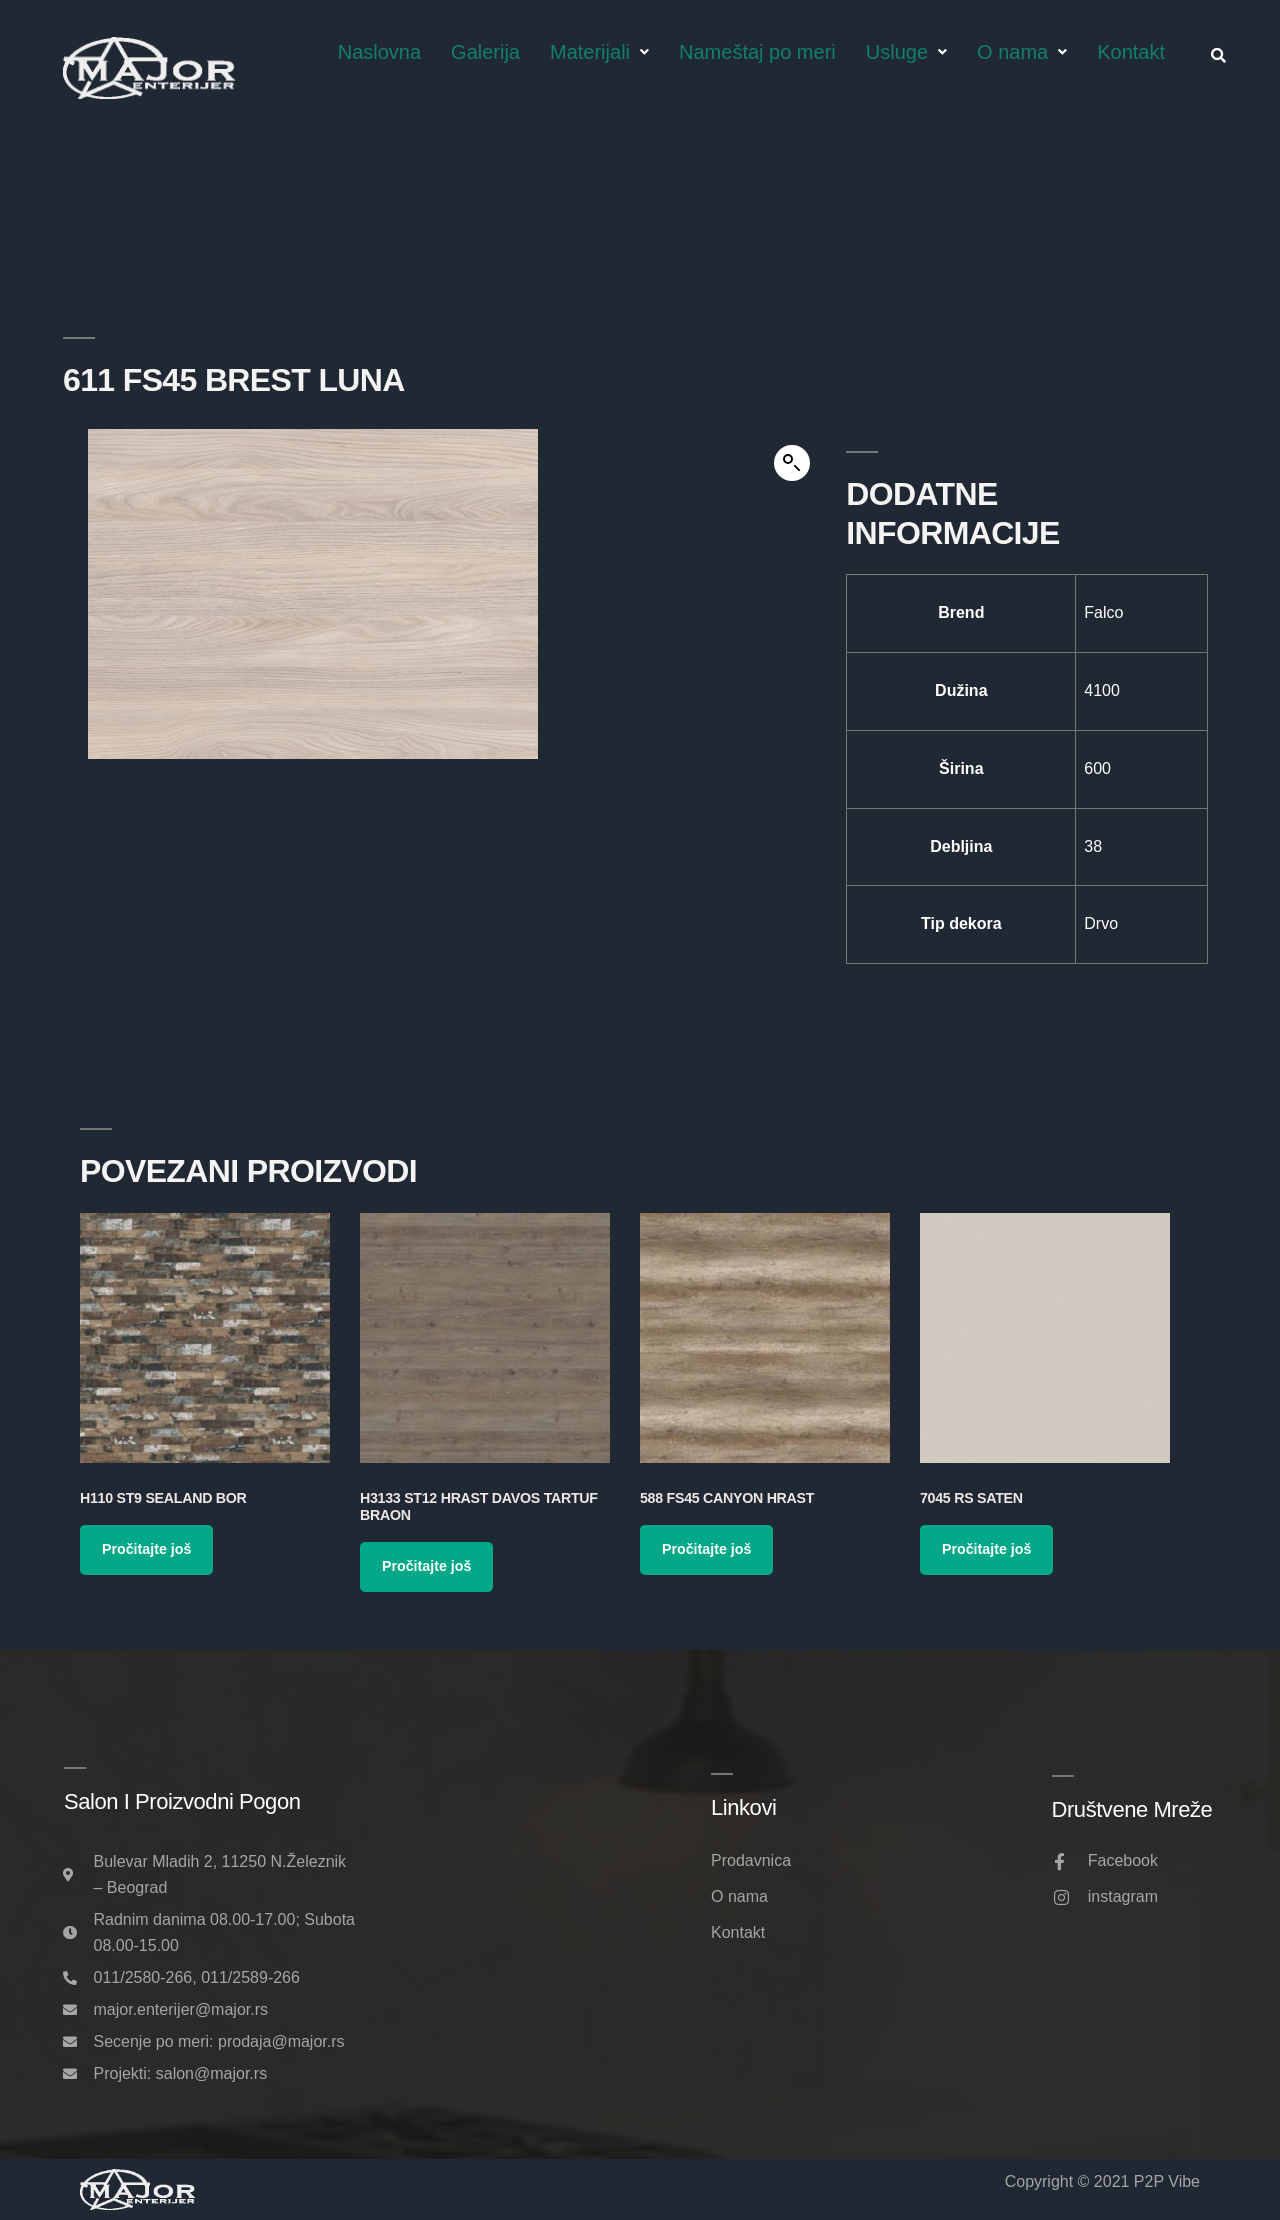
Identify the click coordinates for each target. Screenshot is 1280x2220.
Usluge (906, 52)
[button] (792, 463)
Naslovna (379, 52)
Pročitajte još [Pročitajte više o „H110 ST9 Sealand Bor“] (146, 1549)
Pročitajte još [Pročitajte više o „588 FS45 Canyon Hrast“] (706, 1549)
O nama (1022, 52)
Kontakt (1131, 52)
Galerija (485, 52)
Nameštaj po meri (757, 52)
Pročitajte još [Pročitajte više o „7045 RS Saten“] (986, 1549)
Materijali (599, 52)
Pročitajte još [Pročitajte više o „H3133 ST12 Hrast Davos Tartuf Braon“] (426, 1566)
